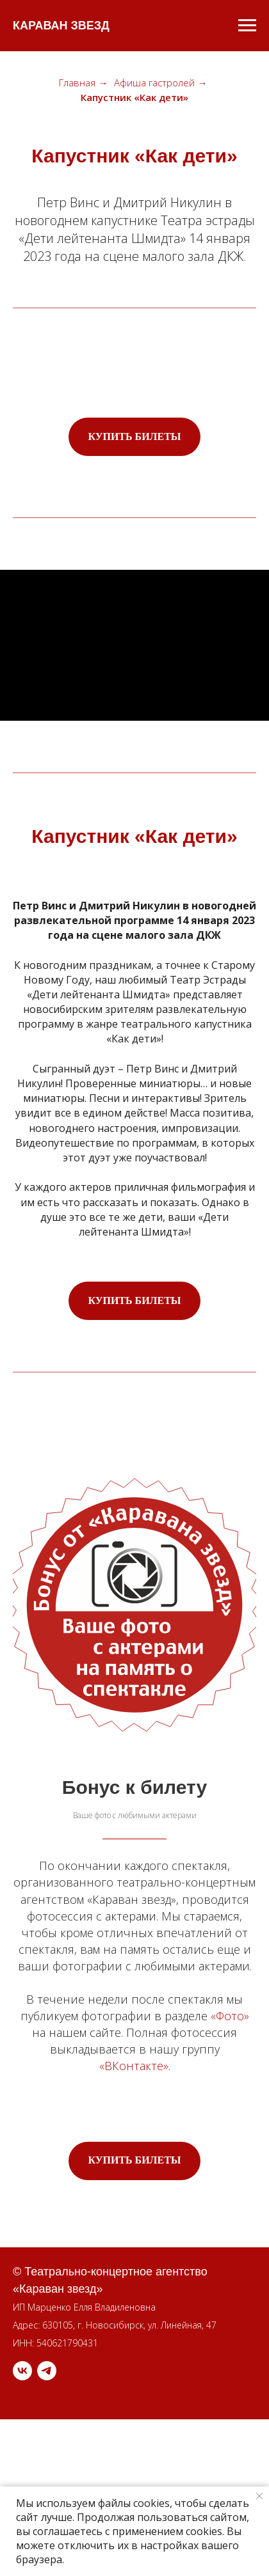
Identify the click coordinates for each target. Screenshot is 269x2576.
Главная (77, 83)
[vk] (22, 2370)
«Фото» (230, 2015)
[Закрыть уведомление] (259, 2496)
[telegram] (46, 2370)
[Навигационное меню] (247, 25)
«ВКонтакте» (133, 2065)
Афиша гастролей (154, 83)
